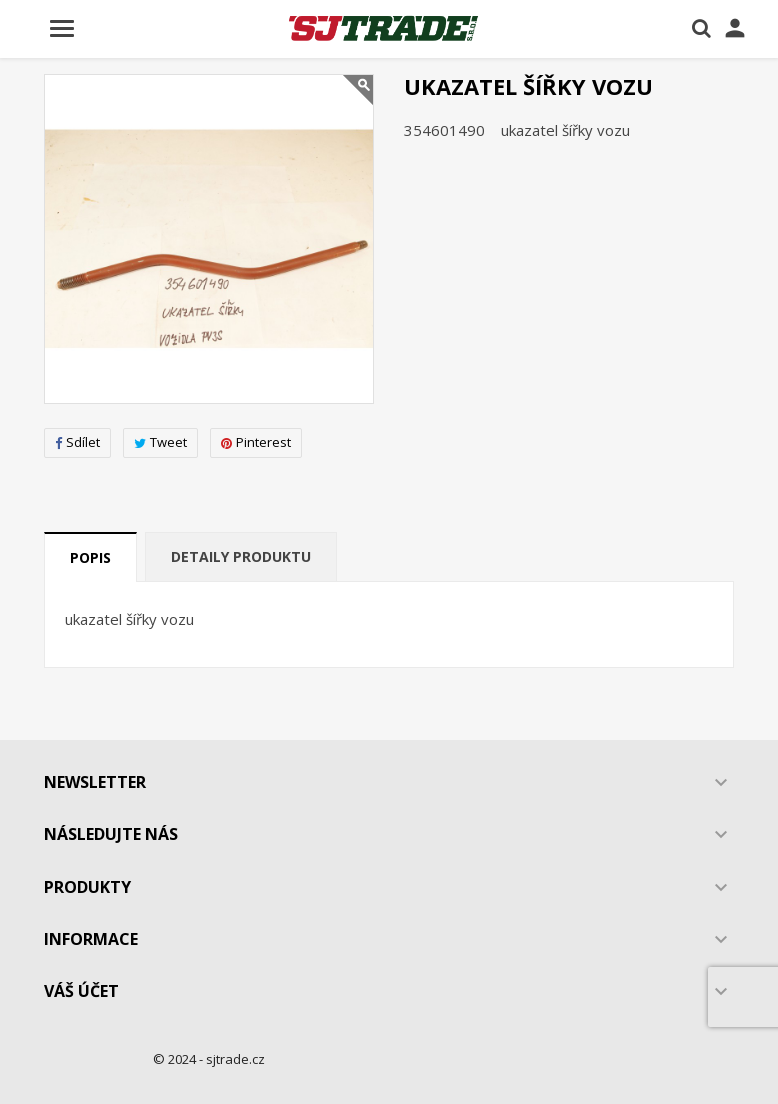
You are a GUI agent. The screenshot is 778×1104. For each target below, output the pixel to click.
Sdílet (77, 442)
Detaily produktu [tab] (241, 556)
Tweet (160, 442)
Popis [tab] (90, 557)
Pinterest (256, 442)
